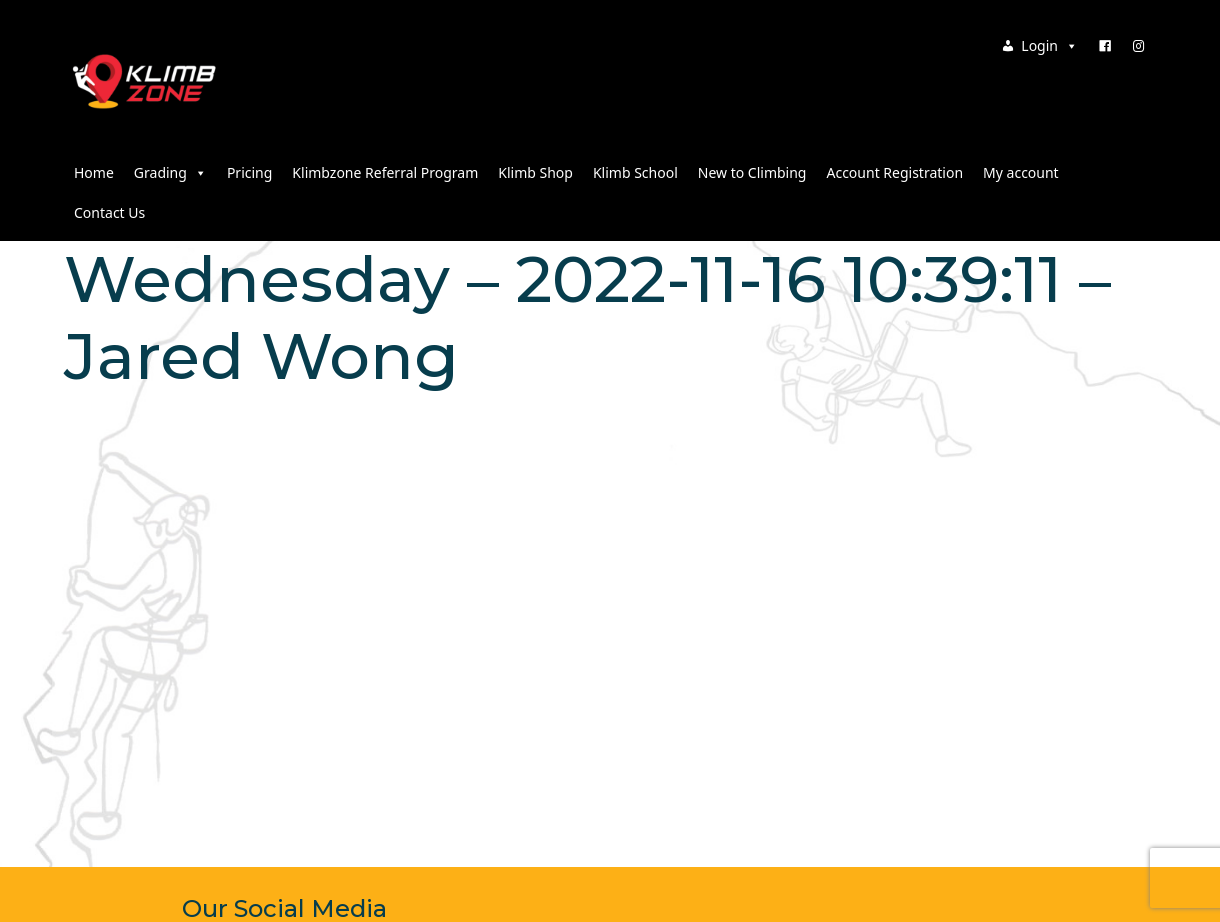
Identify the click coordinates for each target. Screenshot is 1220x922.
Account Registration (894, 172)
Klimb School (635, 172)
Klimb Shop (535, 172)
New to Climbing (752, 172)
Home (94, 172)
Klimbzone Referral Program (385, 172)
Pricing (249, 172)
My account (1021, 172)
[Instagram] (1139, 46)
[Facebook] (1105, 46)
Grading (170, 172)
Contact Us (109, 212)
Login (1049, 45)
